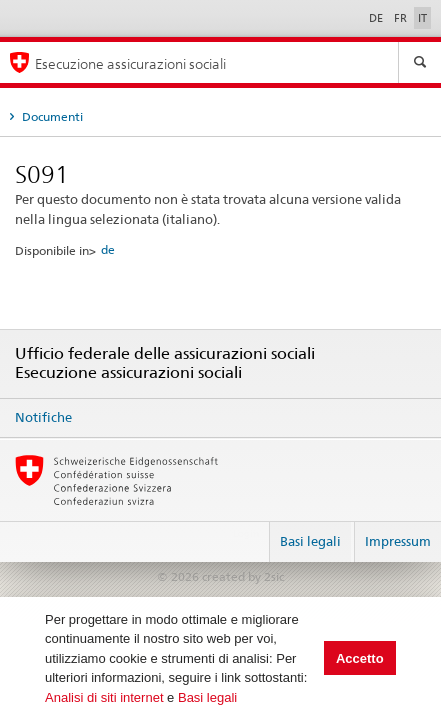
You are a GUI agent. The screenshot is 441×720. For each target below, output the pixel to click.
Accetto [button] (360, 658)
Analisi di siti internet (104, 697)
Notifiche (43, 417)
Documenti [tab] (51, 116)
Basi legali (207, 697)
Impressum (398, 541)
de (108, 249)
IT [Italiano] (422, 18)
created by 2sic (243, 576)
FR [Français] (402, 18)
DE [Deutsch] (377, 18)
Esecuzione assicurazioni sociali (130, 63)
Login (246, 533)
